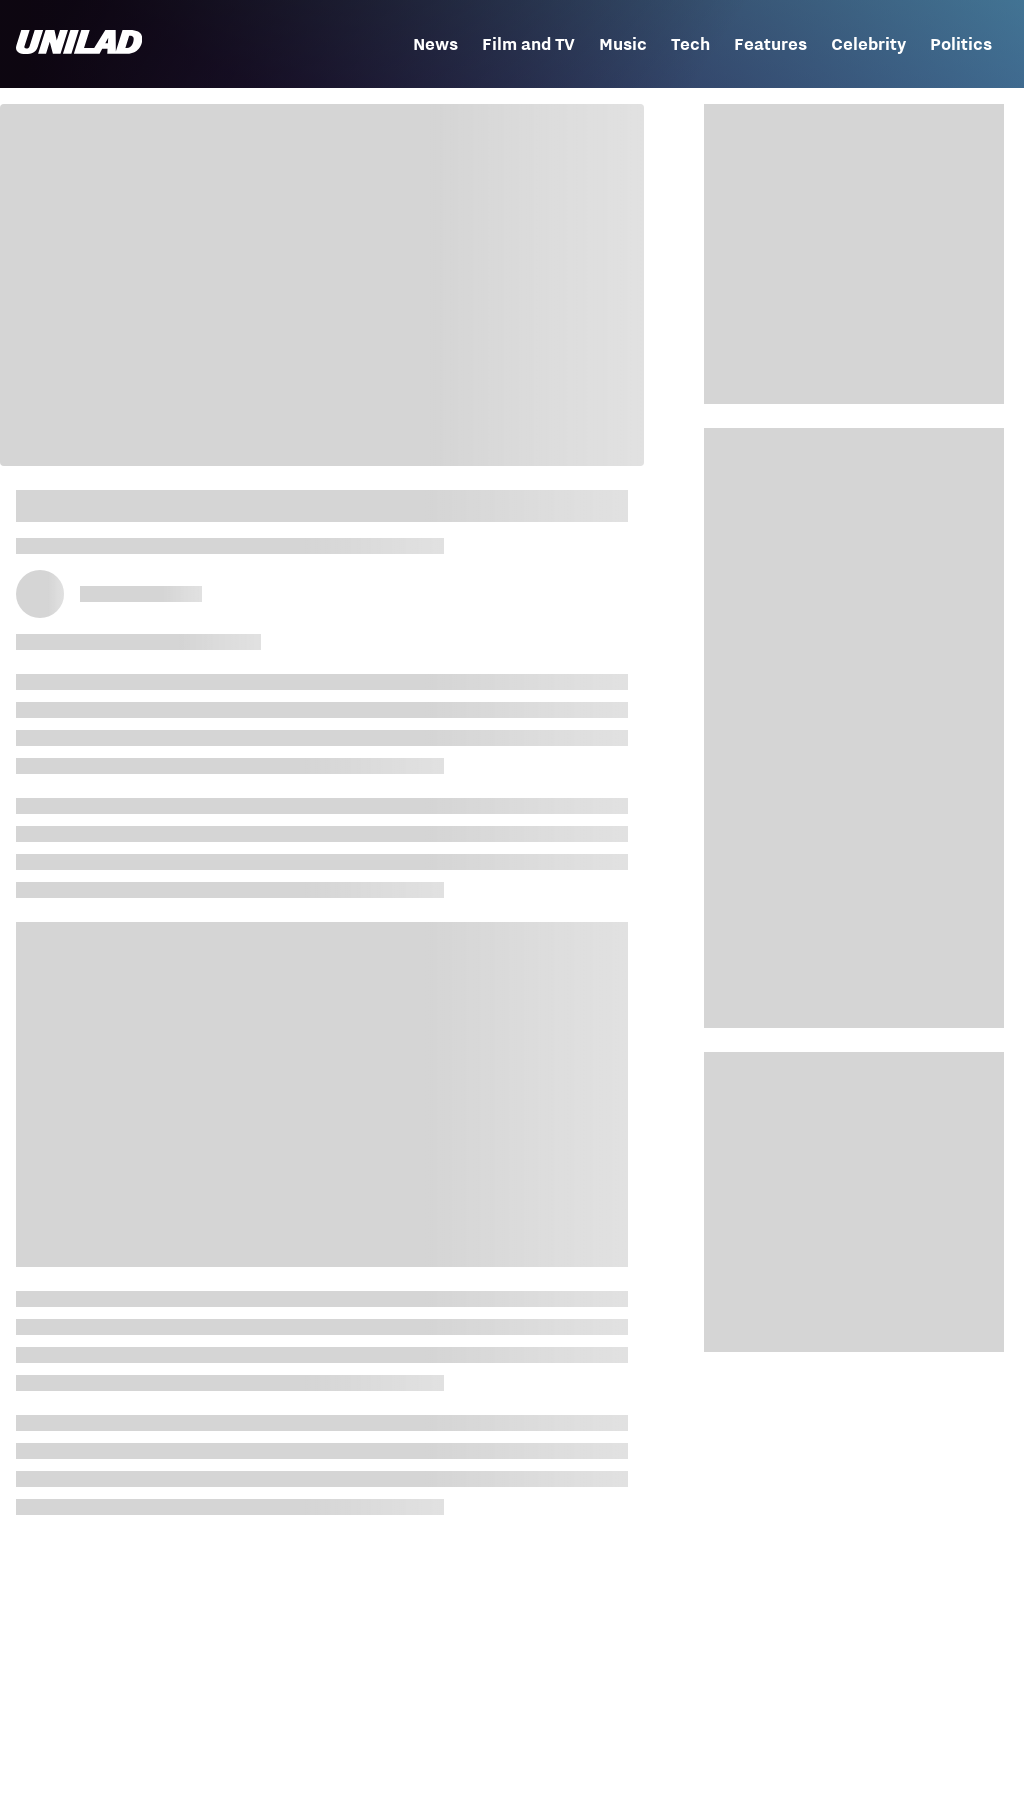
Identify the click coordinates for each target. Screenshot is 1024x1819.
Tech (690, 44)
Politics (961, 44)
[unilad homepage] (79, 44)
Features (770, 44)
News (435, 44)
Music (623, 44)
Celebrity (868, 44)
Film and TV (528, 44)
